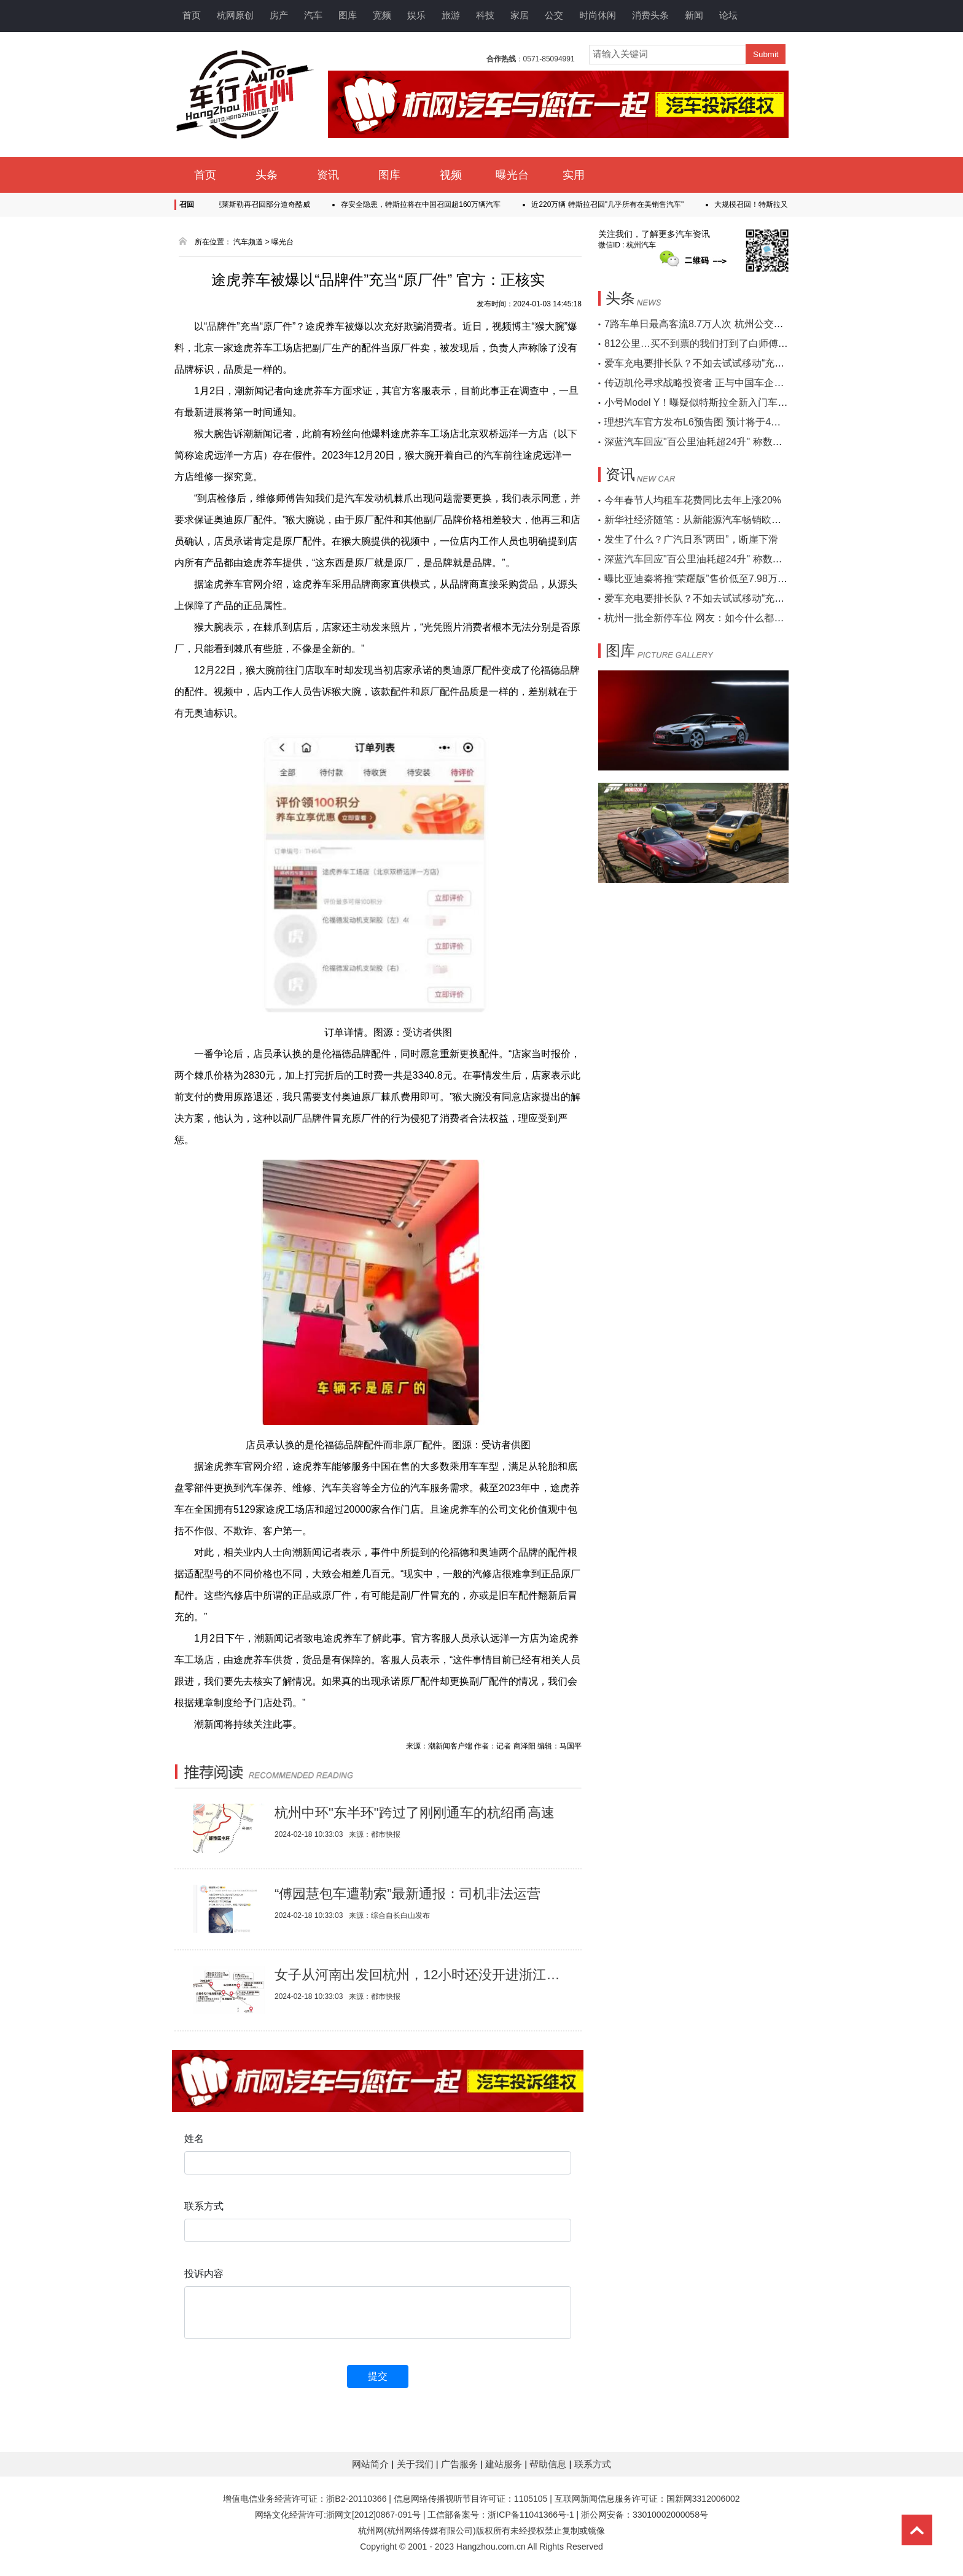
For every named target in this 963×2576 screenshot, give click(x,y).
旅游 (451, 15)
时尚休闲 (597, 15)
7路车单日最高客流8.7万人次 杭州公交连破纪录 (708, 324)
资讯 (328, 175)
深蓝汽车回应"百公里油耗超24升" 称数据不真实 (708, 441)
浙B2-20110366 (356, 2499)
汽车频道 (248, 242)
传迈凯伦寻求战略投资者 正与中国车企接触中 (703, 383)
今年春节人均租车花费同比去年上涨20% (692, 500)
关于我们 (416, 2464)
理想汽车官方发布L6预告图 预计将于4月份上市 (707, 422)
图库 (347, 15)
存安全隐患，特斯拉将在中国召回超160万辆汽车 (425, 204)
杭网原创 (235, 15)
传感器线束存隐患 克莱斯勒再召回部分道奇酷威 (236, 204)
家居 (519, 15)
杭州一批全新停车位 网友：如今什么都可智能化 (708, 618)
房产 (279, 15)
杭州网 (371, 2530)
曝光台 (512, 175)
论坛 (728, 15)
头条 (266, 175)
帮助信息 (549, 2464)
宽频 (382, 15)
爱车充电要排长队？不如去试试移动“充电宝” (701, 363)
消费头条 (650, 15)
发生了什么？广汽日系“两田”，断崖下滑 (691, 539)
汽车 (313, 15)
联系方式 (592, 2464)
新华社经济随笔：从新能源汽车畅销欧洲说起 (702, 519)
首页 (191, 15)
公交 (554, 15)
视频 (451, 175)
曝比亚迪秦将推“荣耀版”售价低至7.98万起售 (700, 578)
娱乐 (416, 15)
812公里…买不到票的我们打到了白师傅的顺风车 (710, 343)
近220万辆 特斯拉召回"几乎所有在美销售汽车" (612, 204)
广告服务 (460, 2464)
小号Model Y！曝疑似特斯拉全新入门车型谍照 (705, 402)
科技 (485, 15)
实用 (574, 175)
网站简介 (371, 2464)
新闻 (694, 15)
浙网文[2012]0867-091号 (373, 2515)
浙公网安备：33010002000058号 (644, 2515)
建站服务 (504, 2464)
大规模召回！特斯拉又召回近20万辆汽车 (785, 204)
